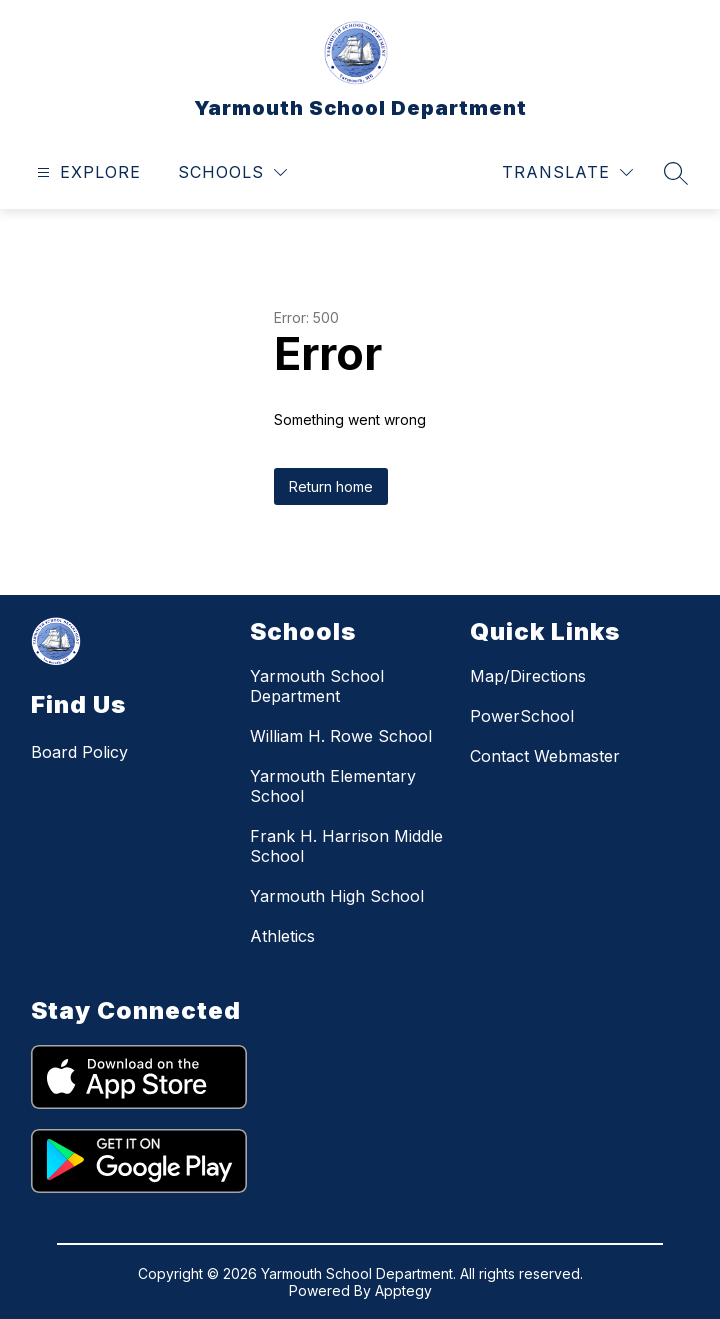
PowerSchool (522, 716)
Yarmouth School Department (317, 686)
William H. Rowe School (341, 736)
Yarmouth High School (337, 896)
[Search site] (676, 173)
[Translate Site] (567, 172)
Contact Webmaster (545, 756)
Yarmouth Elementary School (333, 786)
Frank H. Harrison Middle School (346, 846)
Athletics (282, 936)
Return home (331, 486)
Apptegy (403, 1290)
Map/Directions (528, 676)
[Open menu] (86, 172)
